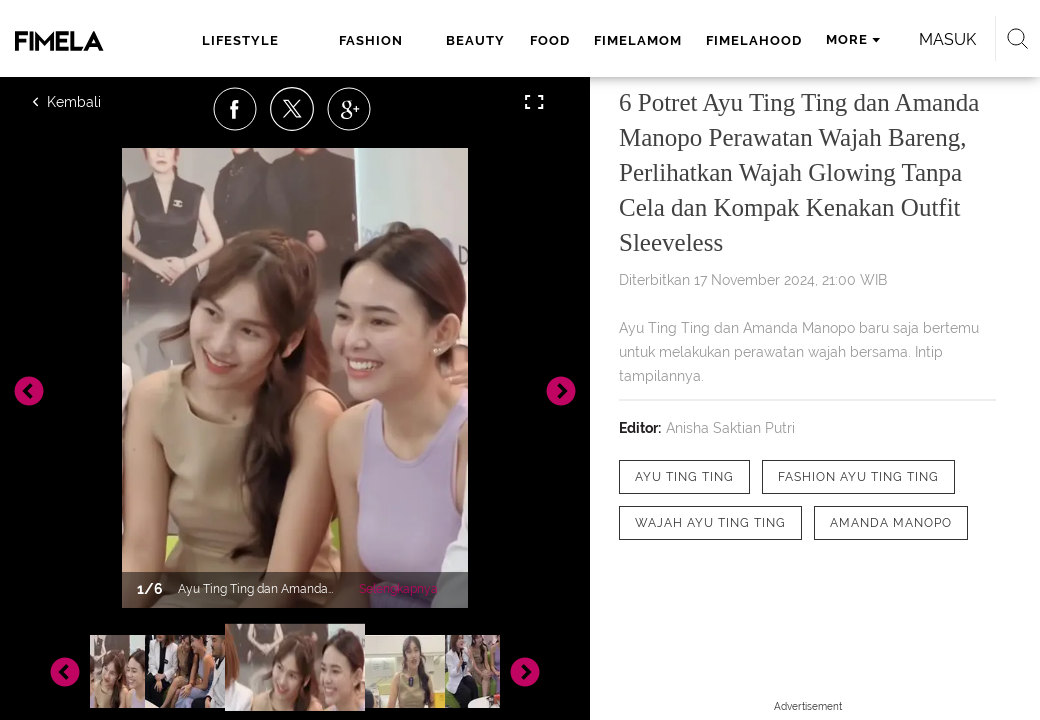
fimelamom (638, 40)
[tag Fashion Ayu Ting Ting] (858, 477)
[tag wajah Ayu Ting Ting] (710, 523)
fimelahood (754, 40)
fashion (371, 40)
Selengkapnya (398, 589)
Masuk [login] (947, 39)
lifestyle (240, 40)
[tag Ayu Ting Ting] (684, 477)
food (550, 40)
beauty (475, 40)
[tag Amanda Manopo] (891, 523)
